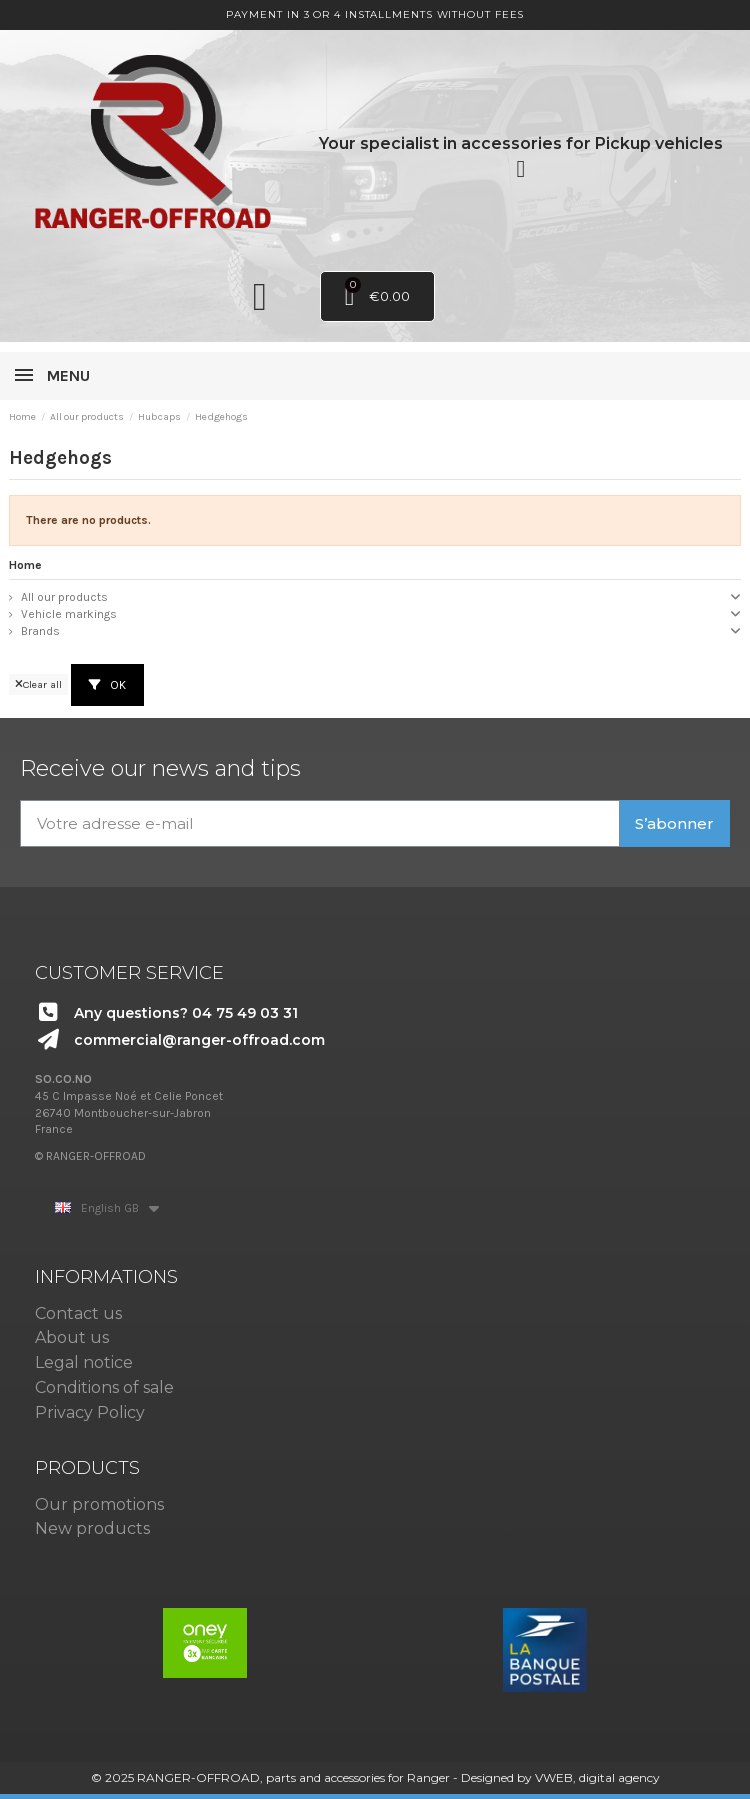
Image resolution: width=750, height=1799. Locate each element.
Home (25, 565)
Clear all (38, 684)
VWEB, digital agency (597, 1777)
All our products (64, 597)
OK (107, 685)
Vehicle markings (69, 614)
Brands (40, 631)
